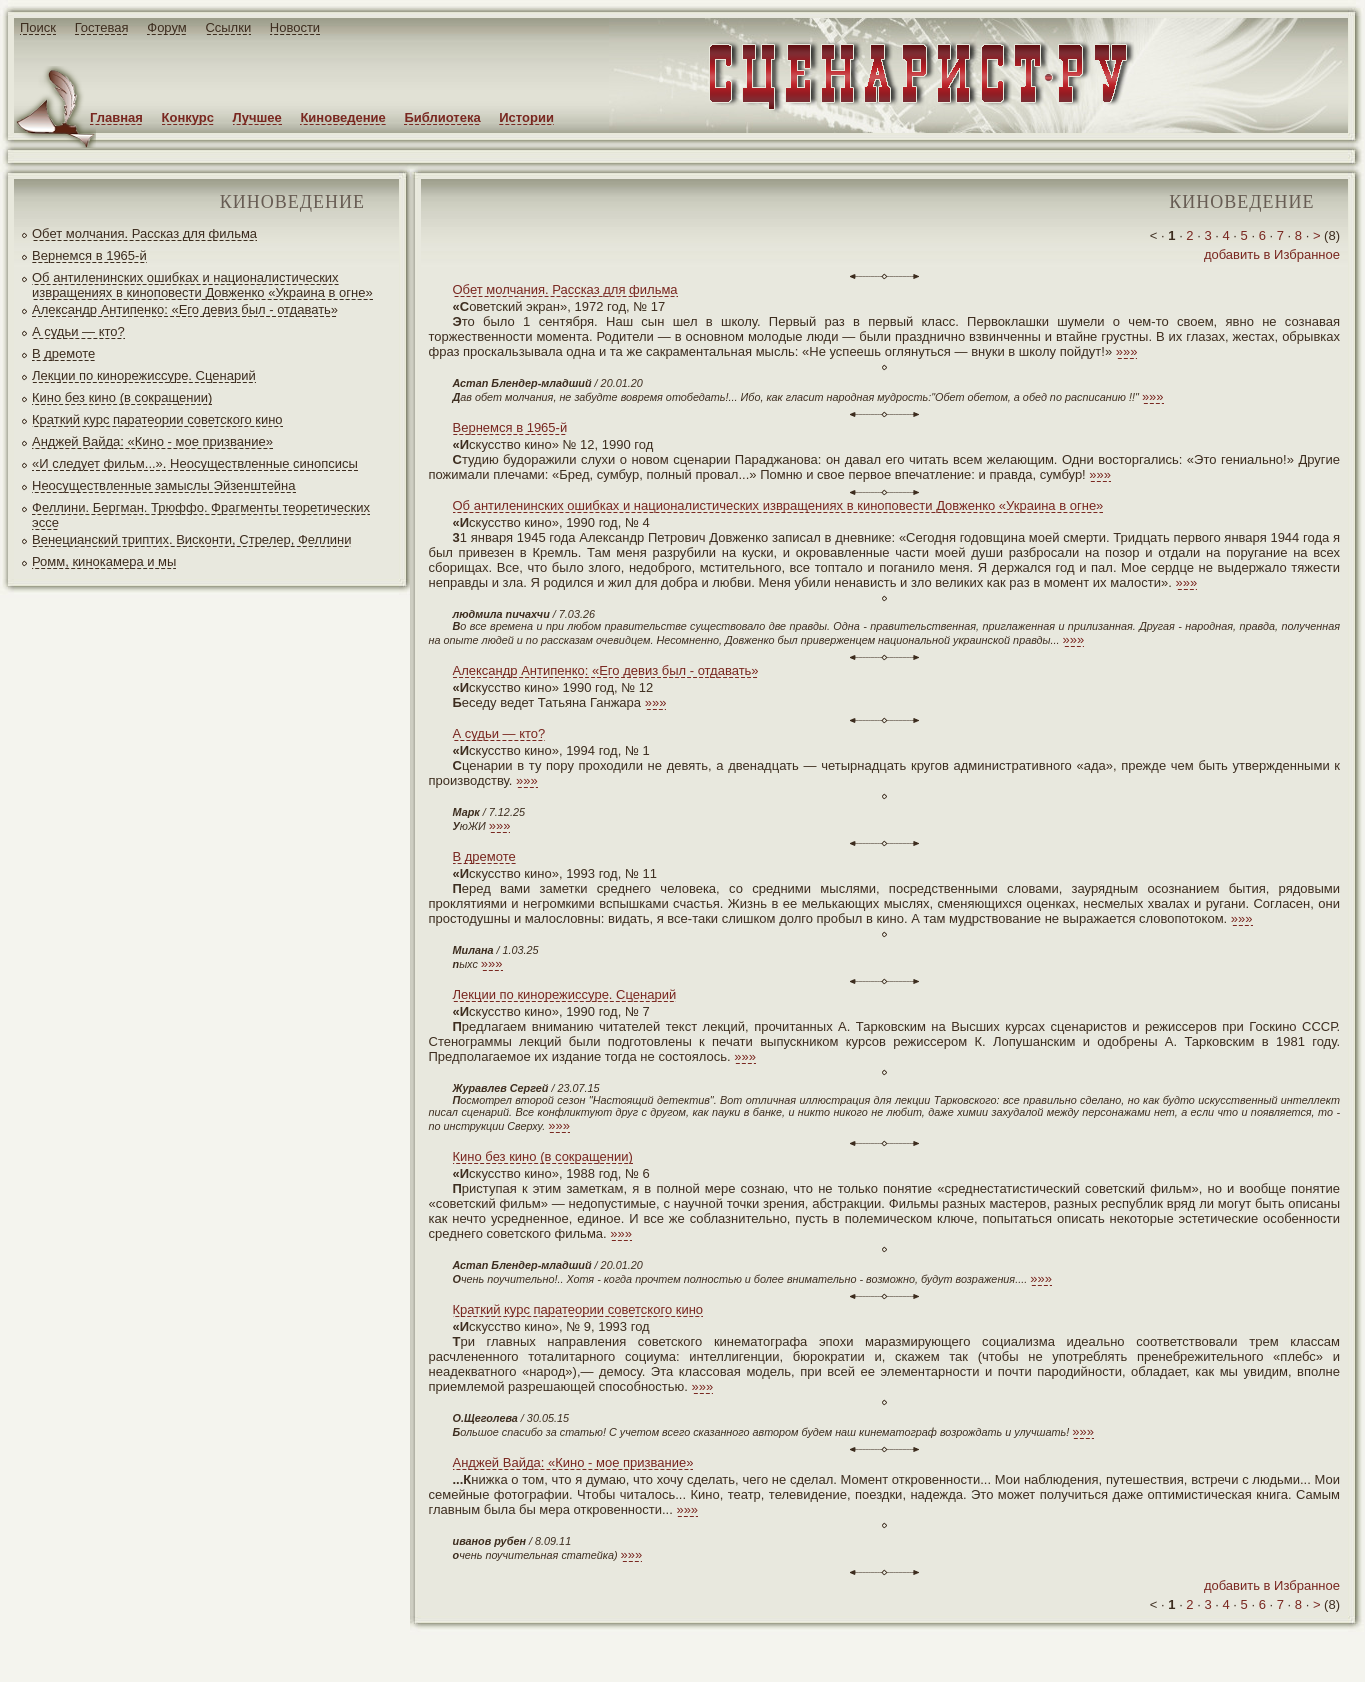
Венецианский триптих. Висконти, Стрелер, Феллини (191, 539)
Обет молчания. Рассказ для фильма (144, 233)
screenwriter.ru (333, 1650)
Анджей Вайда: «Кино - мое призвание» (152, 441)
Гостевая (102, 27)
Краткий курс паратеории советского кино (157, 419)
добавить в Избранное (1272, 254)
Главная (116, 117)
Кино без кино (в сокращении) (122, 397)
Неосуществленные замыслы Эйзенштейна (164, 485)
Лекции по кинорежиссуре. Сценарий (144, 375)
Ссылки (228, 27)
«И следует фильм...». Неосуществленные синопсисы (195, 463)
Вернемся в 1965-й (89, 255)
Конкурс (188, 117)
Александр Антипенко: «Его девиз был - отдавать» (185, 309)
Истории (526, 117)
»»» (1127, 351)
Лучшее (257, 117)
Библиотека (442, 117)
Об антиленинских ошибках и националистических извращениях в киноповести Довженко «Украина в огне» (202, 285)
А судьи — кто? (78, 331)
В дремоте (63, 353)
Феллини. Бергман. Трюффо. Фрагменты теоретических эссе (201, 515)
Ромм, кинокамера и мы (104, 561)
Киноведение (342, 117)
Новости (295, 27)
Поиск (38, 27)
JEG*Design (472, 1650)
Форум (167, 27)
